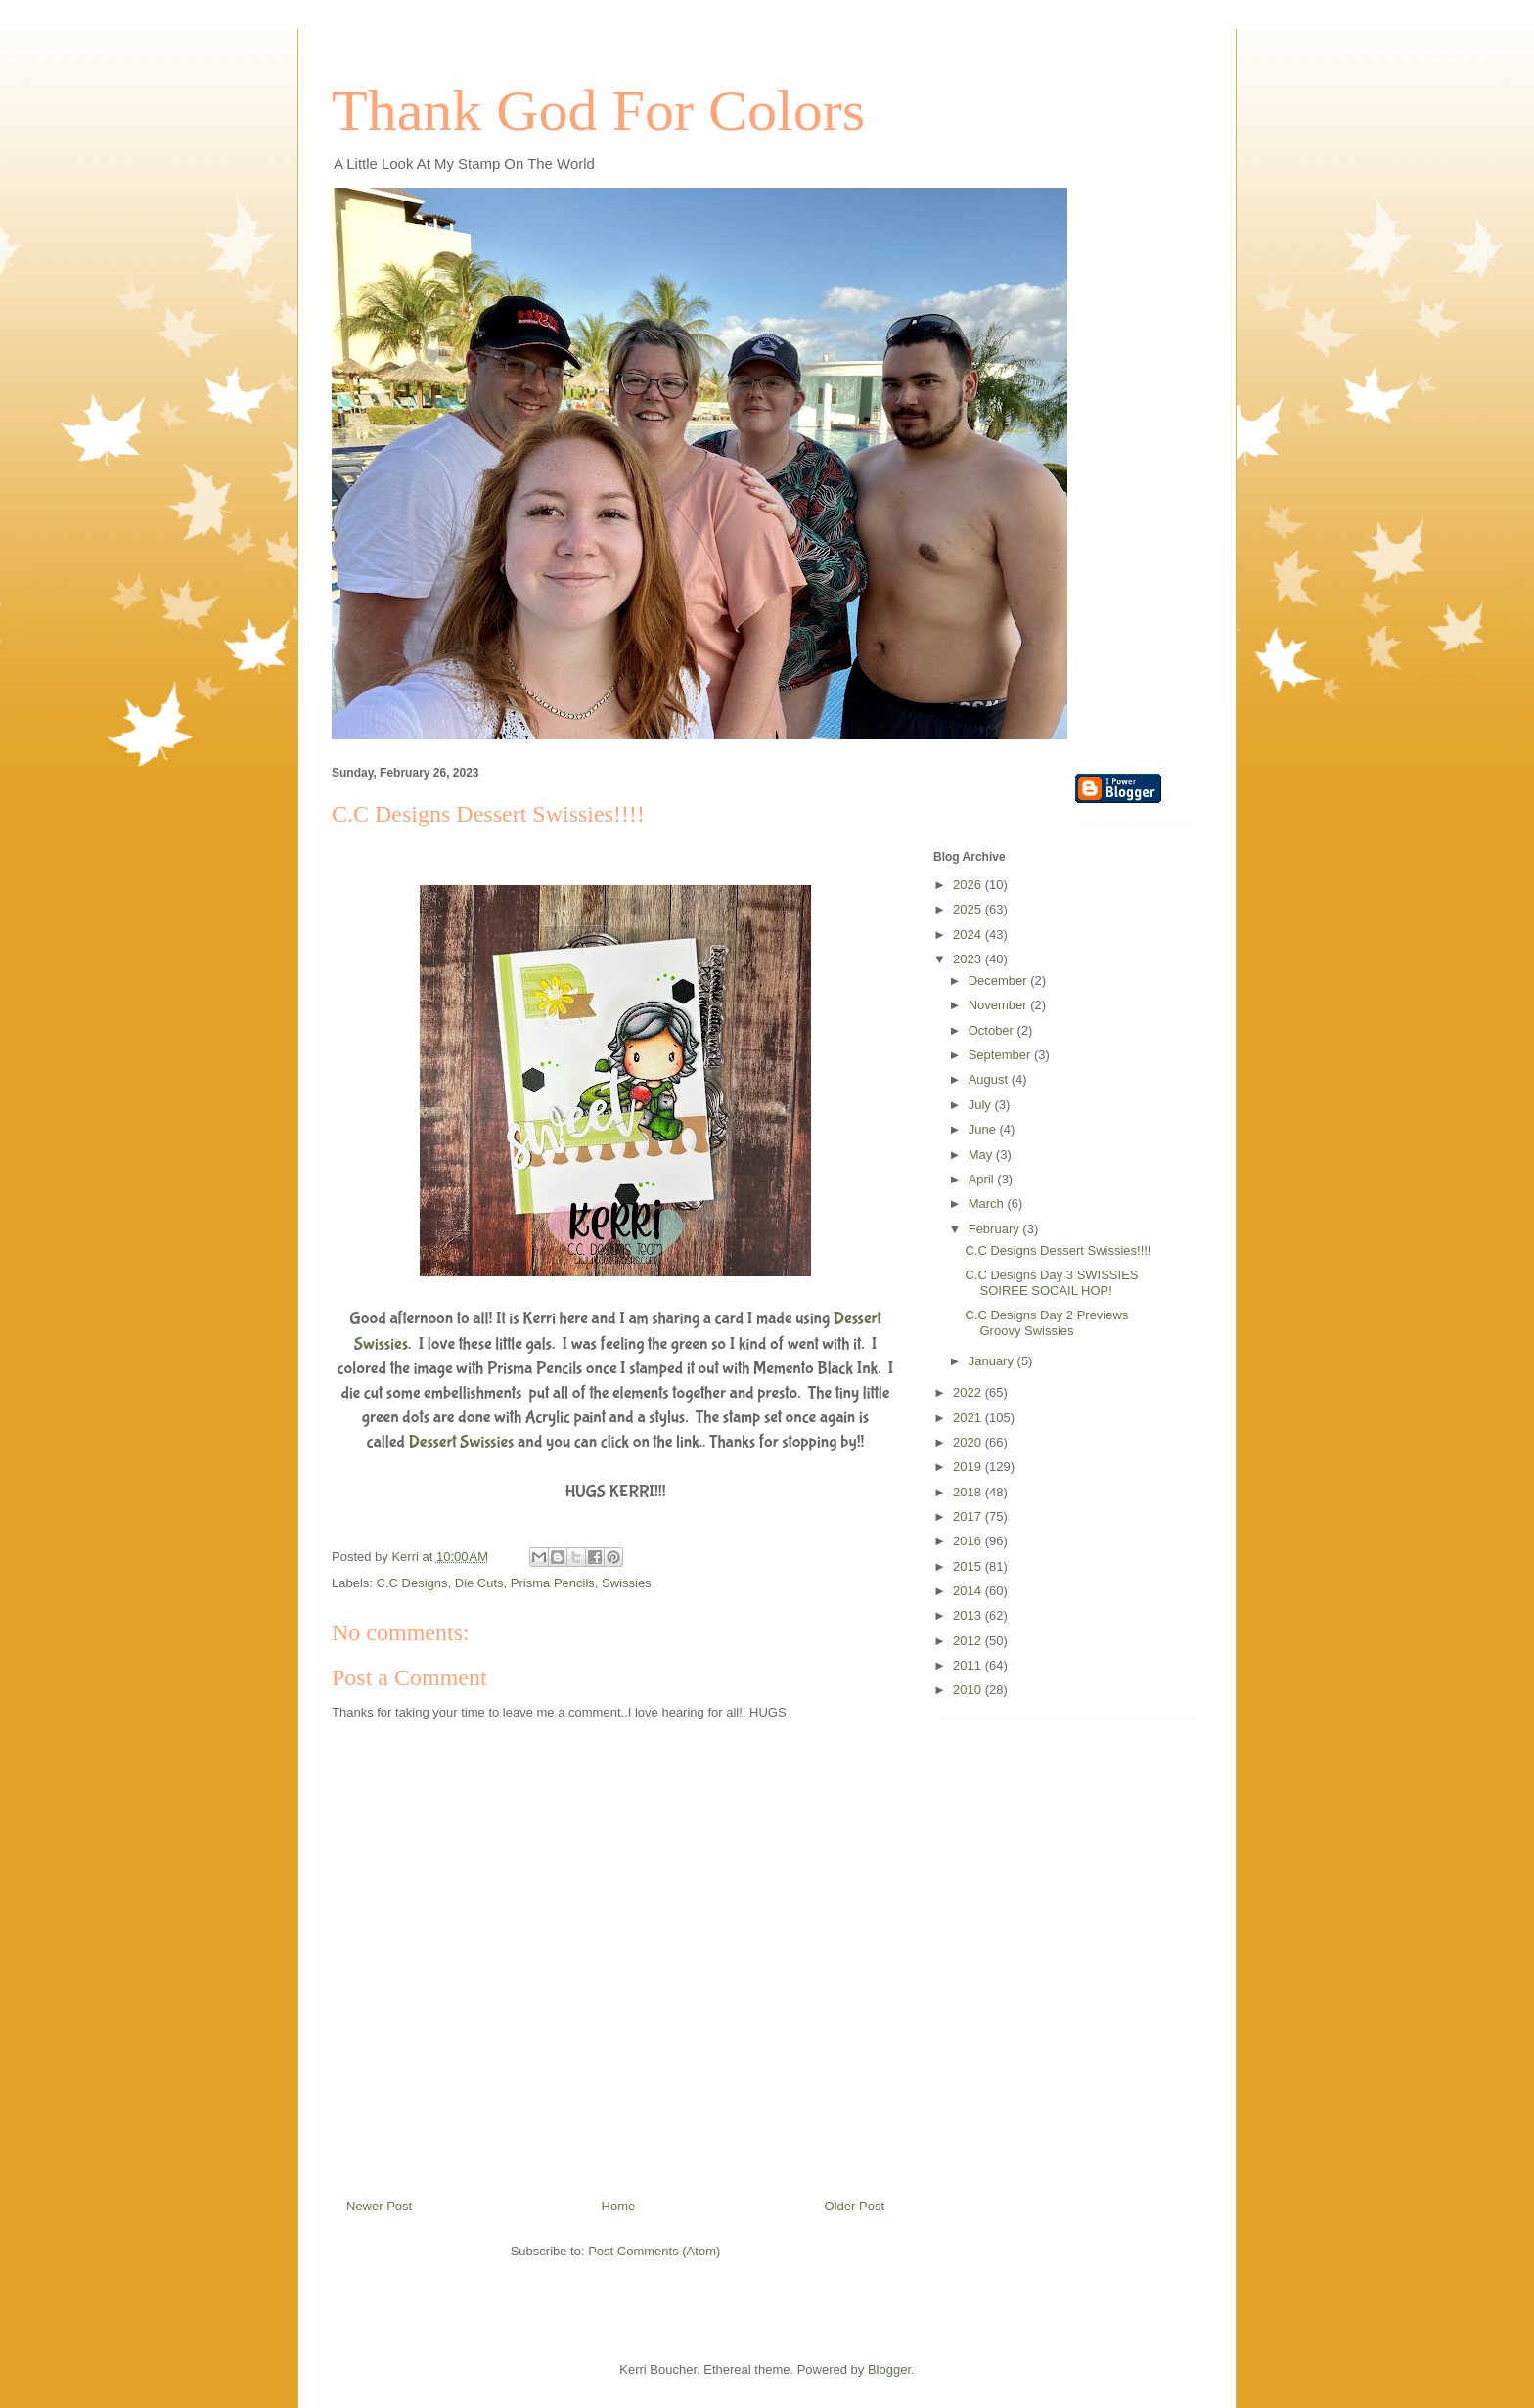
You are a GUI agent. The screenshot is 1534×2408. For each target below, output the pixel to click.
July (982, 1104)
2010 (969, 1689)
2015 (969, 1566)
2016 (969, 1541)
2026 (969, 884)
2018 (969, 1492)
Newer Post (379, 2206)
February (996, 1229)
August (990, 1079)
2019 (969, 1466)
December (1000, 980)
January (993, 1361)
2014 (969, 1590)
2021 (969, 1417)
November (1000, 1005)
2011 (969, 1665)
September (1001, 1055)
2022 (969, 1392)
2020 (969, 1442)
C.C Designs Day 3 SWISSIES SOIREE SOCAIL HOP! (1051, 1283)
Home (619, 2206)
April (983, 1179)
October (993, 1030)
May (982, 1154)
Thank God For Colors (598, 110)
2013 (969, 1615)
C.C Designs (412, 1583)
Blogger (889, 2369)
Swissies (627, 1583)
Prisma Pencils (553, 1583)
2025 (969, 909)
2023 (969, 959)
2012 (969, 1640)
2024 (969, 934)
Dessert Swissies (462, 1442)
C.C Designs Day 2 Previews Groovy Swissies (1046, 1323)
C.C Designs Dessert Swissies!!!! (1057, 1250)
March (988, 1203)
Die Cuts (479, 1583)
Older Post (854, 2206)
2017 (969, 1516)
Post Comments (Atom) (654, 2251)
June (984, 1129)
